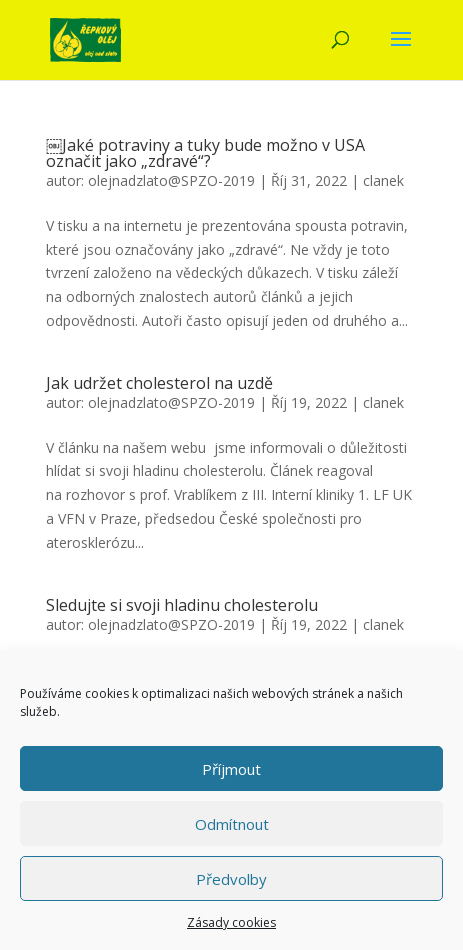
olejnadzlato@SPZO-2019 (171, 180)
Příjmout (231, 769)
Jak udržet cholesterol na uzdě (159, 383)
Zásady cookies (231, 922)
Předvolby (231, 879)
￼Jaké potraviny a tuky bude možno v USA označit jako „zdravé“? (205, 153)
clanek (383, 180)
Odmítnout (232, 824)
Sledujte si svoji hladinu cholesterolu (182, 605)
